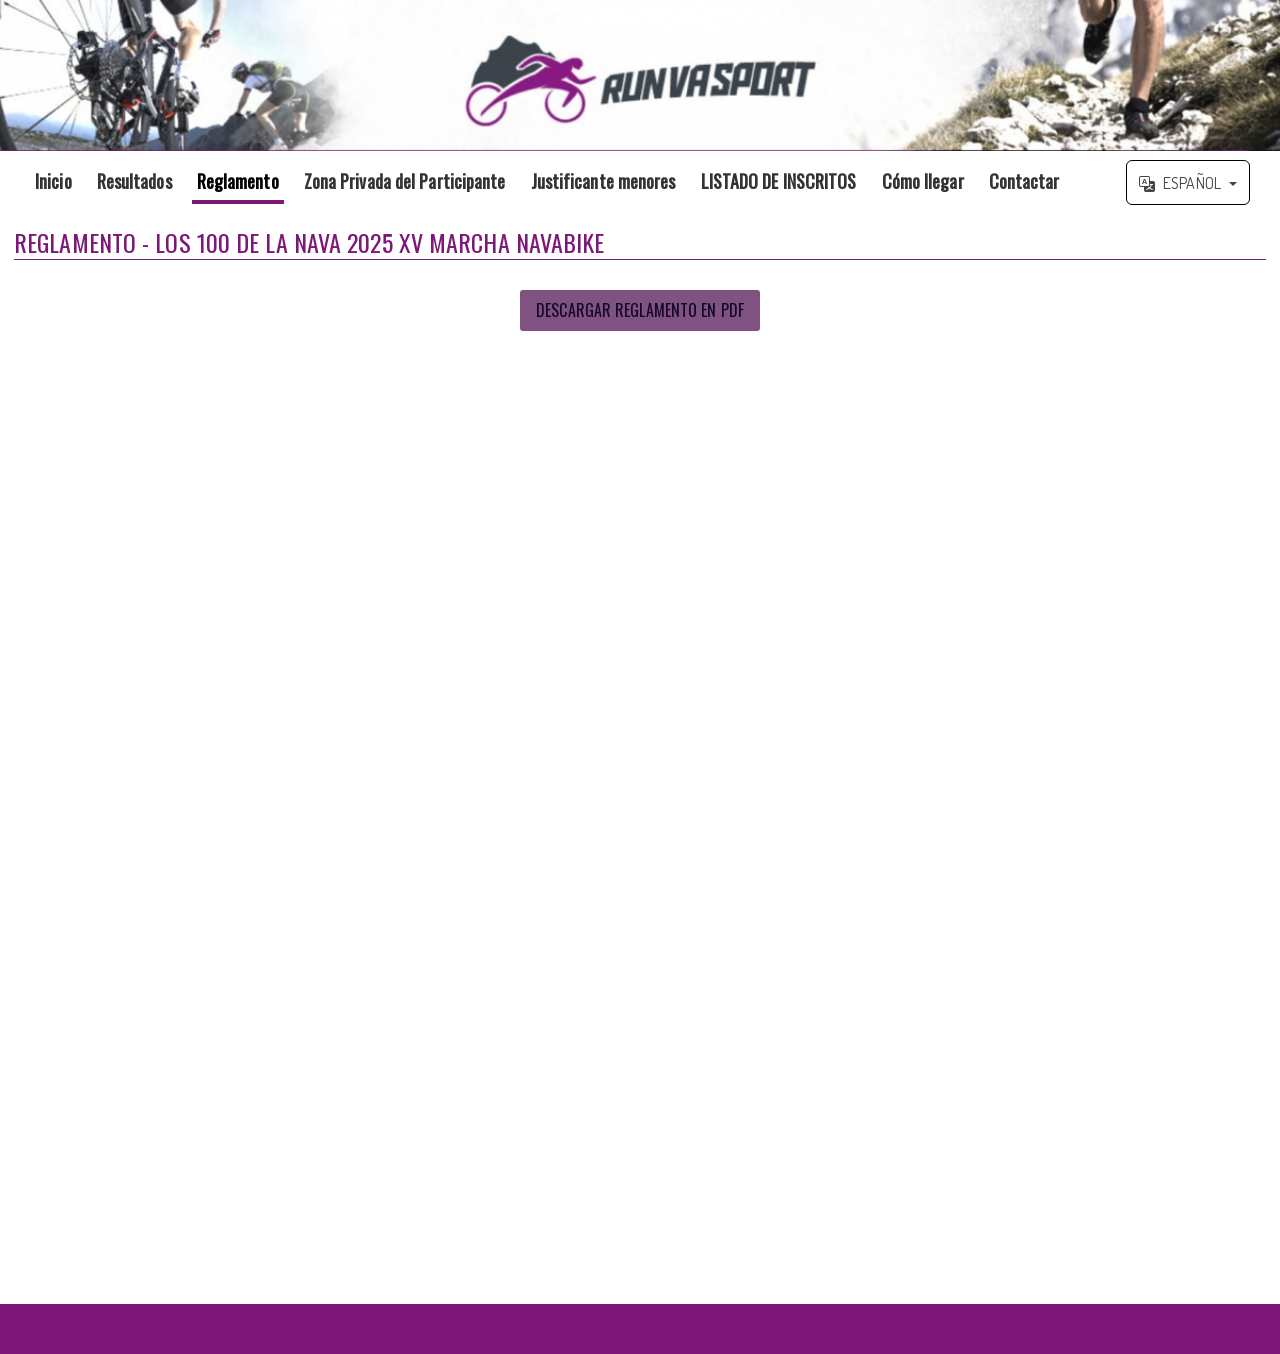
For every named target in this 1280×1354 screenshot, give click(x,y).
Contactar (1024, 181)
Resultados (134, 181)
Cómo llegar (923, 181)
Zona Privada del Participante (405, 181)
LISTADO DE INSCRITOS (779, 181)
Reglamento (238, 181)
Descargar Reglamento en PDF (640, 310)
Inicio (53, 181)
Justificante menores (603, 181)
